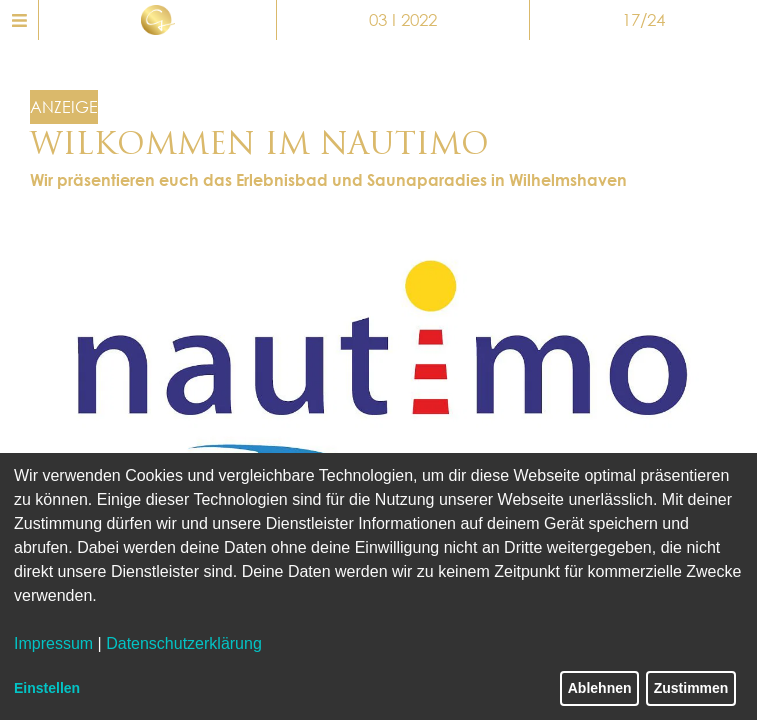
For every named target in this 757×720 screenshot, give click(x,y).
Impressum (53, 643)
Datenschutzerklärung (184, 643)
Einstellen (47, 688)
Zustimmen (691, 688)
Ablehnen (600, 688)
